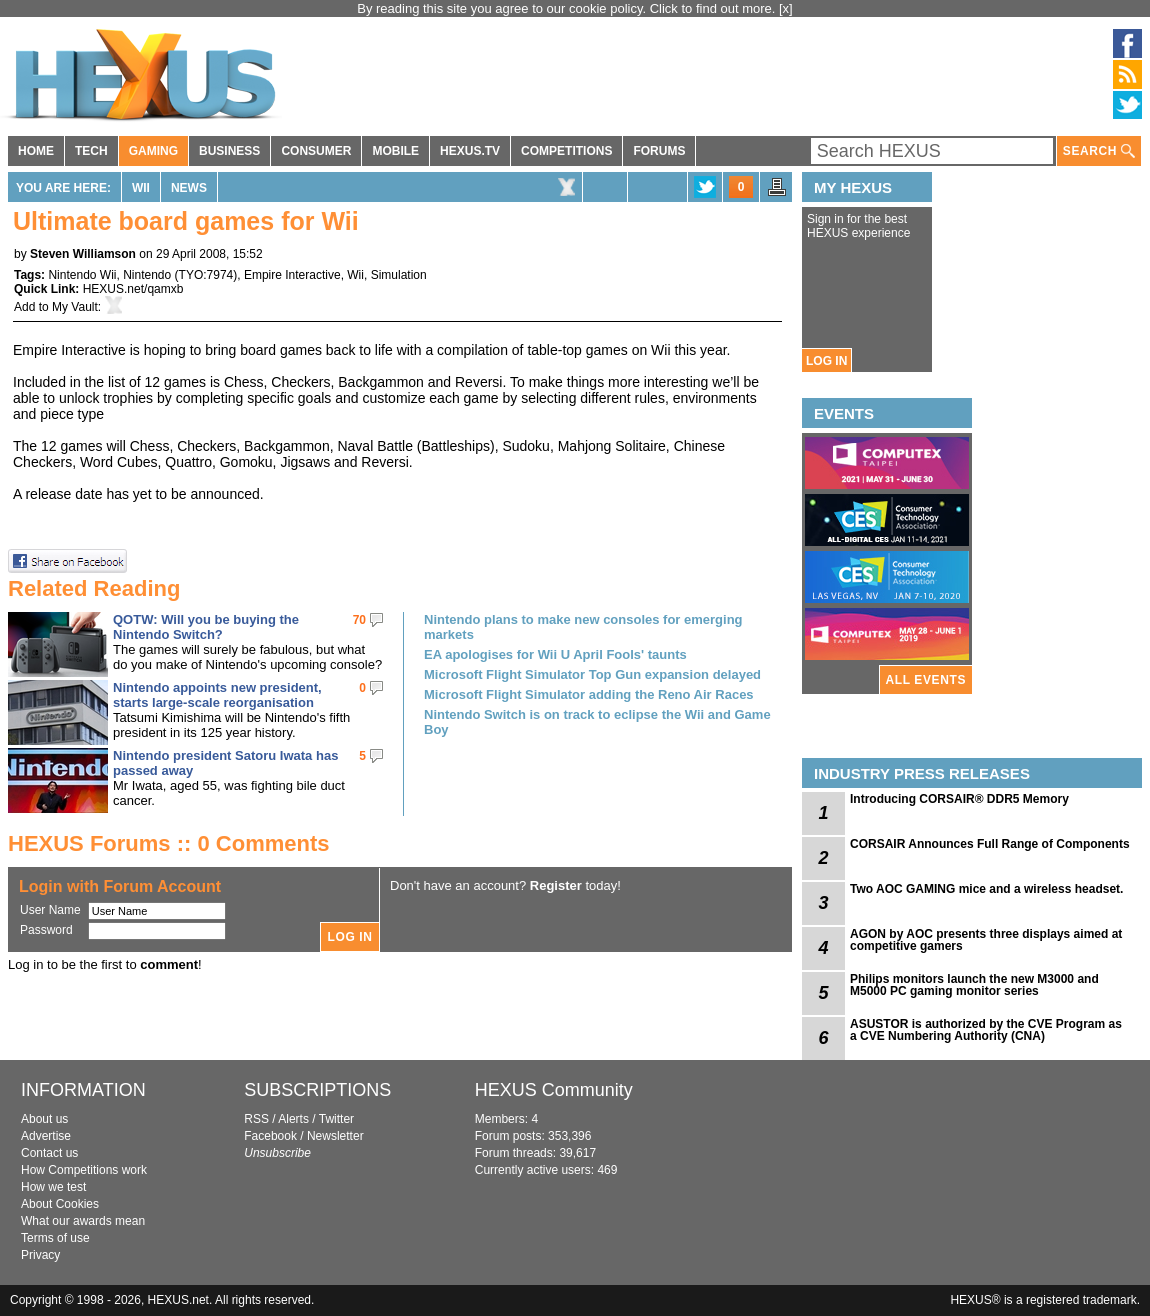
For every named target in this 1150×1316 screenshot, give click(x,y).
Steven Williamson (83, 254)
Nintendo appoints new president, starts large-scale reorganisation (217, 695)
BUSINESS (229, 151)
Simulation (399, 275)
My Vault (75, 307)
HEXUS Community (554, 1090)
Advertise (46, 1136)
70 (359, 620)
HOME (36, 151)
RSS (256, 1119)
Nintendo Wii (82, 275)
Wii (141, 188)
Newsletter (335, 1136)
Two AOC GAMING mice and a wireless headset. (986, 889)
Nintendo (147, 275)
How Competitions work (84, 1170)
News (189, 188)
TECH (91, 151)
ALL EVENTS (926, 680)
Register (556, 885)
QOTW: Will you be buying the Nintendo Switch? (206, 627)
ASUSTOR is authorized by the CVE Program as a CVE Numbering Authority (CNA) (986, 1030)
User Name (50, 910)
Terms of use (55, 1238)
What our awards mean (83, 1221)
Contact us (49, 1153)
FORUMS (659, 151)
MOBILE (395, 151)
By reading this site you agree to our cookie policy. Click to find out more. (568, 8)
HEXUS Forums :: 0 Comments (169, 843)
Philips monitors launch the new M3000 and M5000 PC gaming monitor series (974, 985)
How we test (53, 1187)
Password (46, 930)
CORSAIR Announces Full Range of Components (990, 844)
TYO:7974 (206, 275)
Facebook (270, 1136)
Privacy (40, 1255)
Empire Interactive (292, 275)
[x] (786, 8)
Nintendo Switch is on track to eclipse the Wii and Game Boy (597, 722)
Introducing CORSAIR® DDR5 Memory (959, 799)
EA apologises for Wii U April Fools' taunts (555, 654)
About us (44, 1119)
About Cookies (60, 1204)
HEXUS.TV (470, 151)
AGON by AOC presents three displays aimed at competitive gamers (986, 940)
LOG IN (826, 361)
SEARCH (1099, 151)
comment (169, 964)
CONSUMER (316, 151)
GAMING (153, 151)
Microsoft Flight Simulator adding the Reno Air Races (589, 694)
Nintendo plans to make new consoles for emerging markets (583, 627)
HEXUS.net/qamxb (133, 289)
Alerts (293, 1119)
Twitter (336, 1119)
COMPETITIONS (566, 151)
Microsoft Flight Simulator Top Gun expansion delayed (592, 674)
